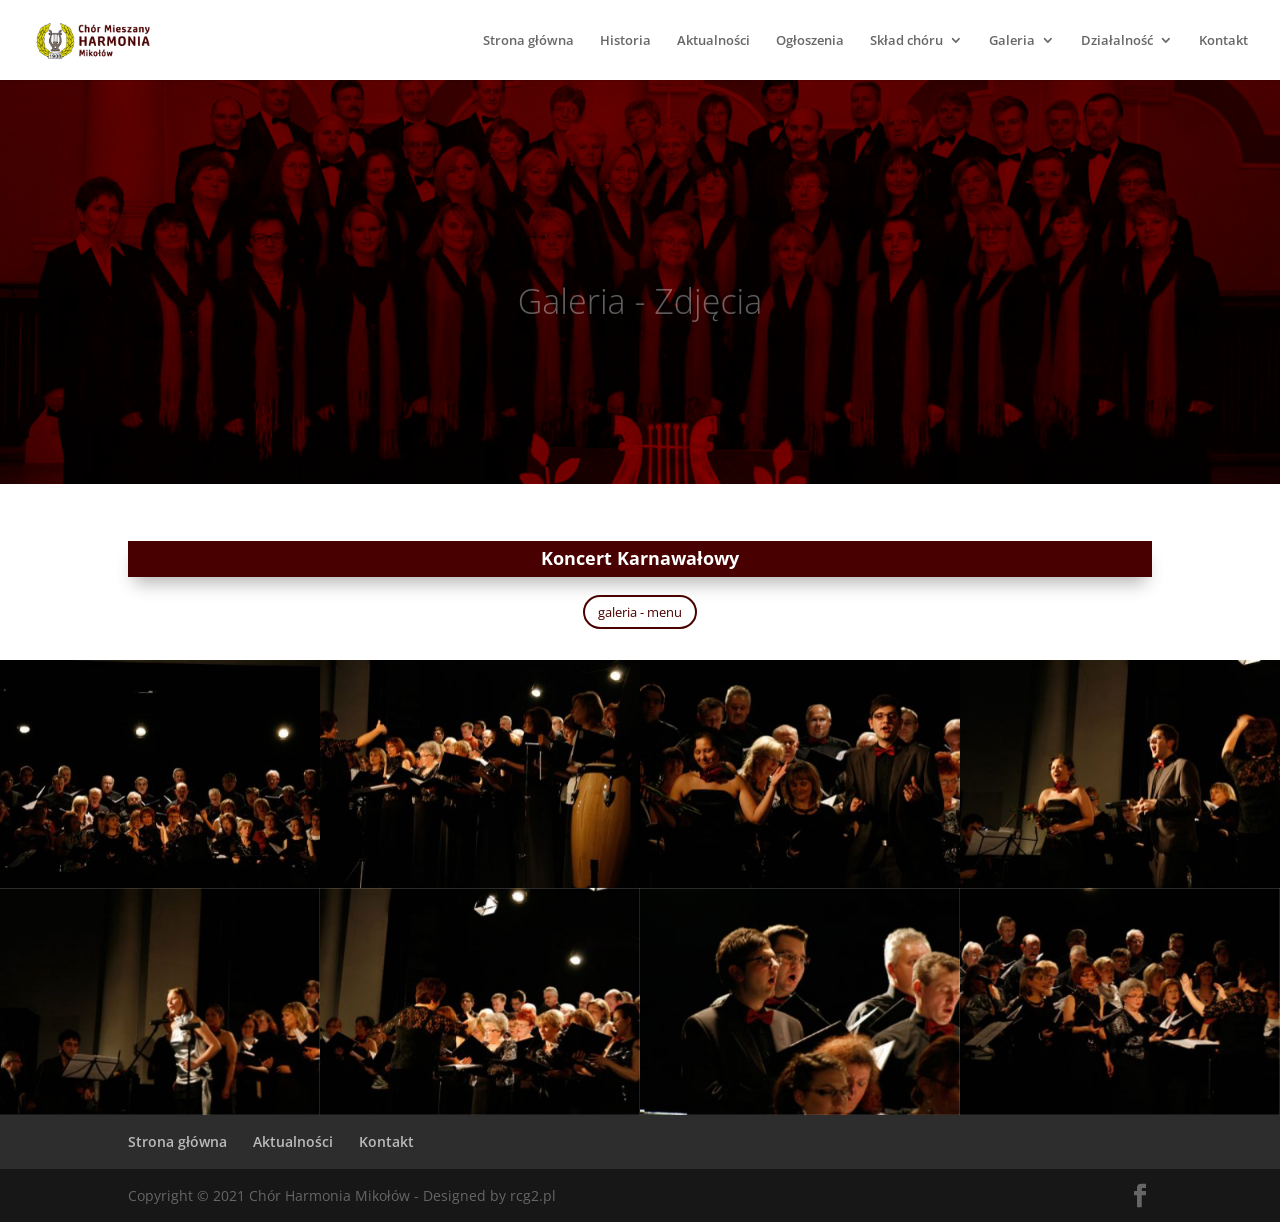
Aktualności (713, 41)
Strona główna (528, 41)
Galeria (1012, 41)
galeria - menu (640, 612)
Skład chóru (906, 41)
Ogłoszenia (810, 41)
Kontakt (1223, 41)
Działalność (1117, 41)
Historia (625, 41)
